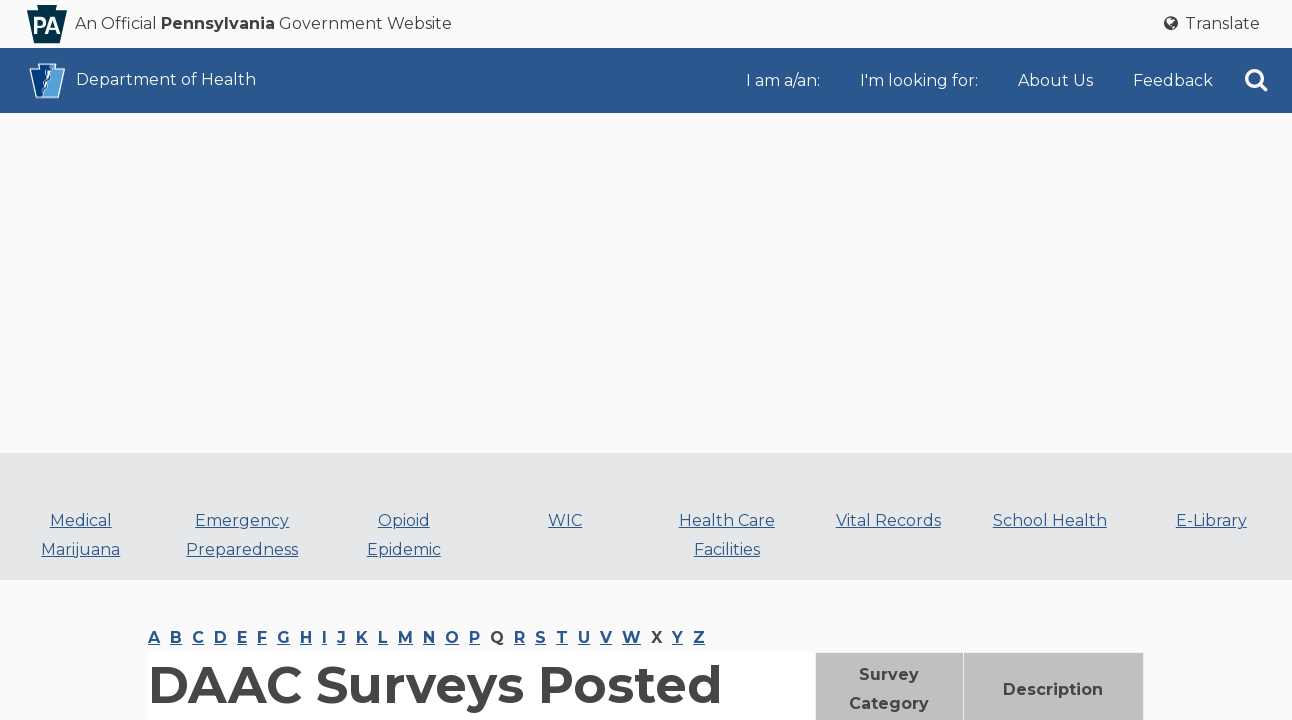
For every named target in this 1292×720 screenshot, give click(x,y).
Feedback (1173, 80)
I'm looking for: (919, 80)
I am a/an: (783, 80)
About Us (1055, 80)
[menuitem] (787, 80)
